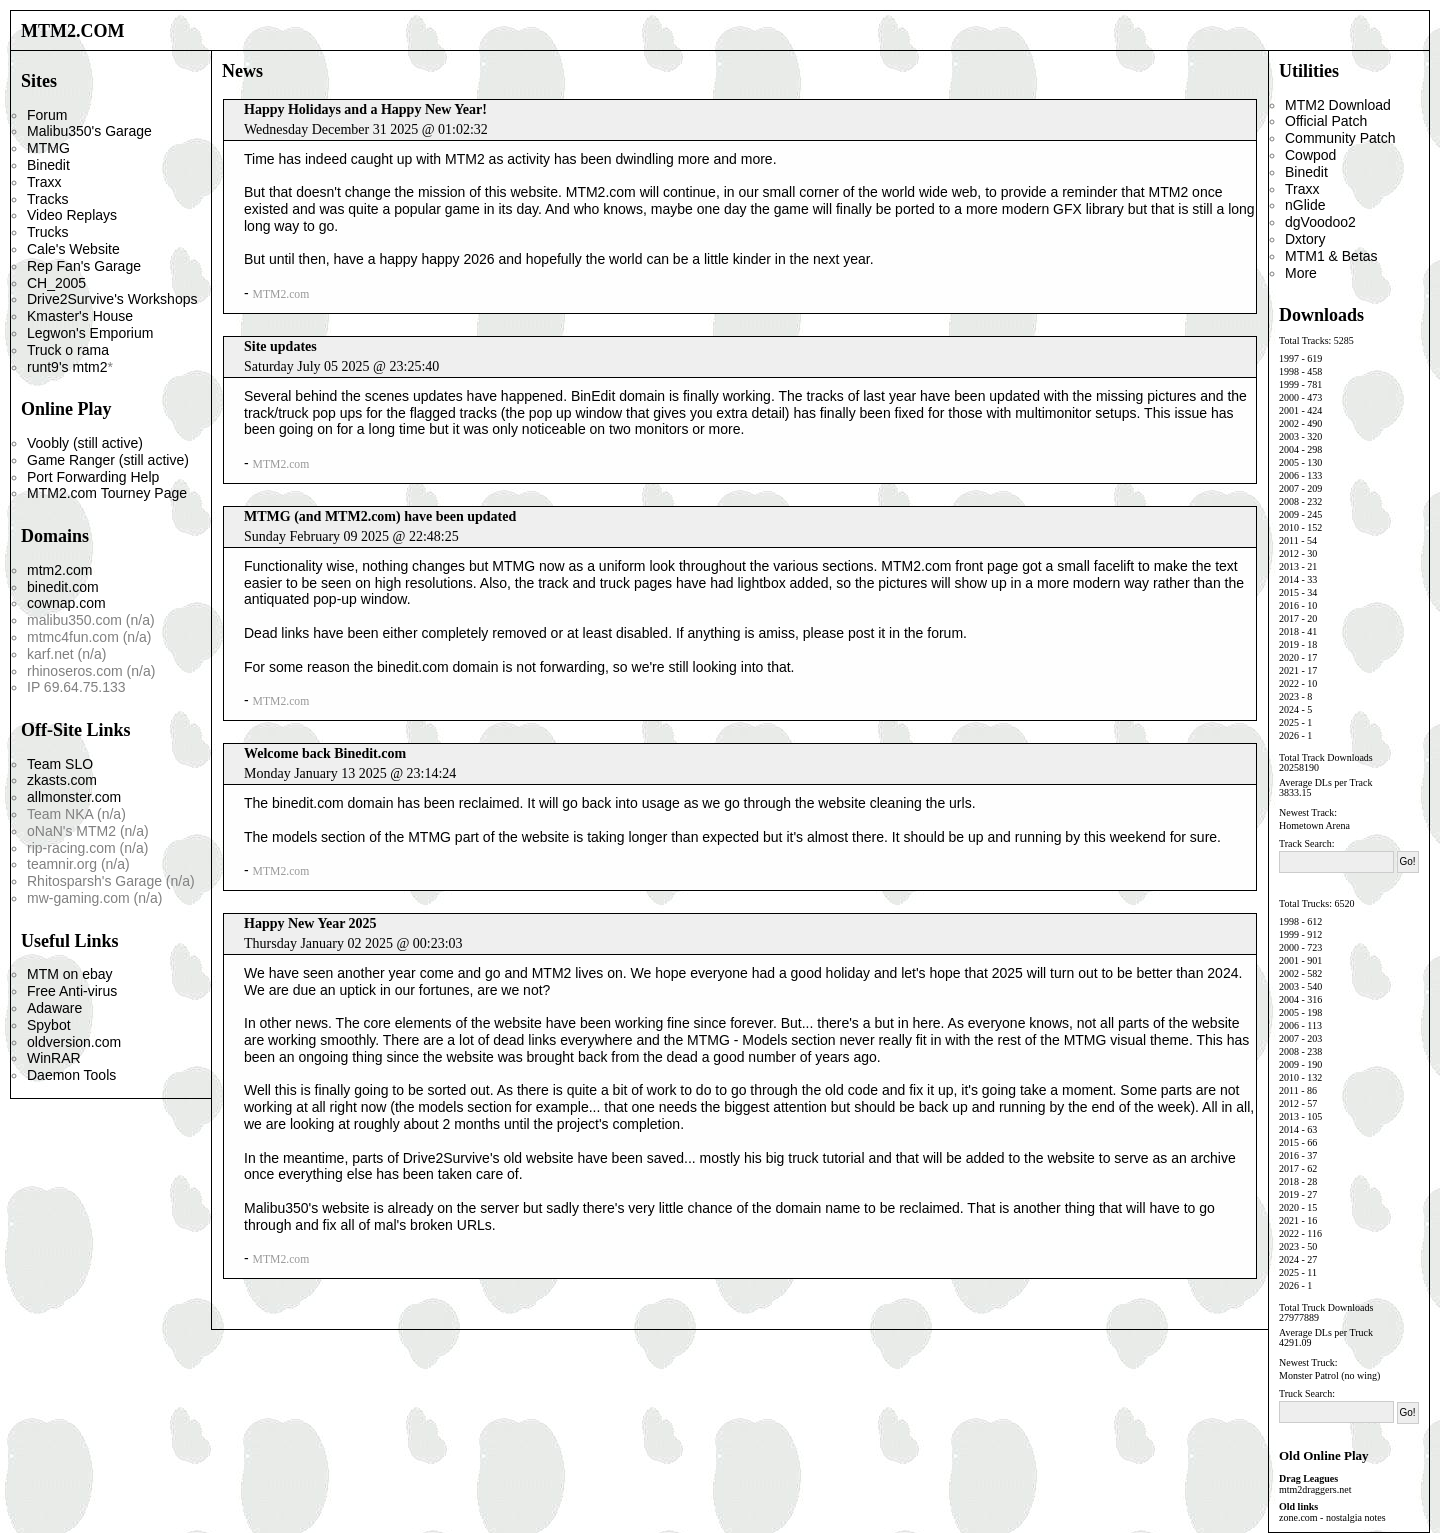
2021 (1289, 670)
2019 (1289, 644)
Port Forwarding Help (93, 477)
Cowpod (1310, 155)
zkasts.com (62, 780)
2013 (1289, 566)
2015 (1289, 592)
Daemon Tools (71, 1075)
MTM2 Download (1338, 105)
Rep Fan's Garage (84, 266)
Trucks (47, 232)
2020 (1289, 657)
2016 (1289, 605)
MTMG (48, 148)
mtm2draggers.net (1315, 1489)
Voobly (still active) (85, 443)
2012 (1289, 553)
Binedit (48, 165)
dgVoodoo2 (1320, 222)
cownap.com (66, 603)
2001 (1289, 410)
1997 (1289, 358)
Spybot (49, 1025)
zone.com (1298, 1517)
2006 (1289, 475)
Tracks (47, 199)
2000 (1289, 397)
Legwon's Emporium (90, 333)
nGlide (1305, 205)
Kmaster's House (80, 316)
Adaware (54, 1008)
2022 (1289, 683)
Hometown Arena (1314, 825)
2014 (1289, 579)
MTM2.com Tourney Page (107, 493)
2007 (1289, 488)
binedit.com (63, 587)
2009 (1289, 514)
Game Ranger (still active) (108, 460)
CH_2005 (56, 283)
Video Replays (72, 215)
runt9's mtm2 (67, 367)
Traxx (44, 182)
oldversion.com (74, 1042)
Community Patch (1340, 138)
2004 (1289, 449)
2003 (1289, 436)
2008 (1289, 501)
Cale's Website (73, 249)
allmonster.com (74, 797)
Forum (47, 115)
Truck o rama (68, 350)
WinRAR (54, 1058)
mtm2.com (59, 570)
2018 (1289, 631)
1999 (1289, 384)
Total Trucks (1304, 903)
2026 (1289, 735)
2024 (1289, 709)
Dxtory (1305, 239)
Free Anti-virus (72, 991)
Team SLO (60, 764)
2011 (1289, 540)
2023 (1289, 696)
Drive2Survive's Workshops (112, 299)
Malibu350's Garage (89, 131)
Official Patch (1326, 121)
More (1301, 273)
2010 (1289, 527)
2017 (1289, 618)
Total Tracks (1304, 340)
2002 (1289, 423)
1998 (1289, 371)
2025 (1289, 722)
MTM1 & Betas (1331, 256)
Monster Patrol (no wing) (1329, 1375)
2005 (1289, 462)
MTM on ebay (70, 974)
